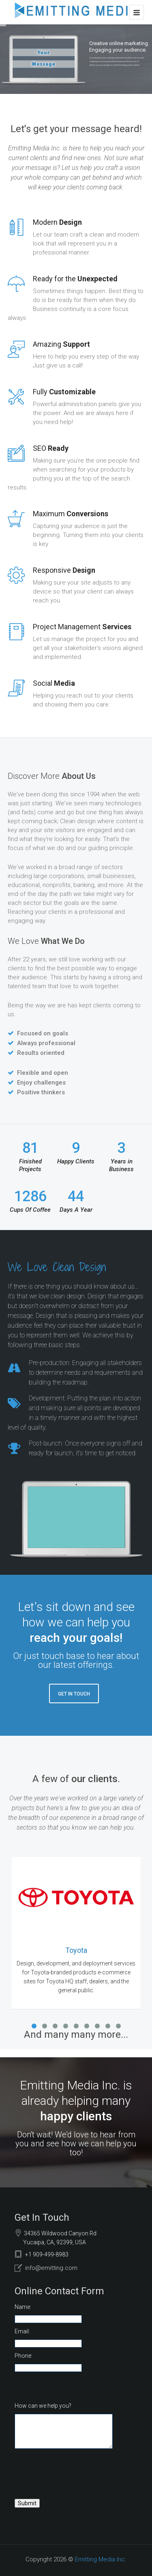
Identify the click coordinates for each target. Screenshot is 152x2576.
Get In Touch (74, 1694)
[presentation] (76, 2478)
